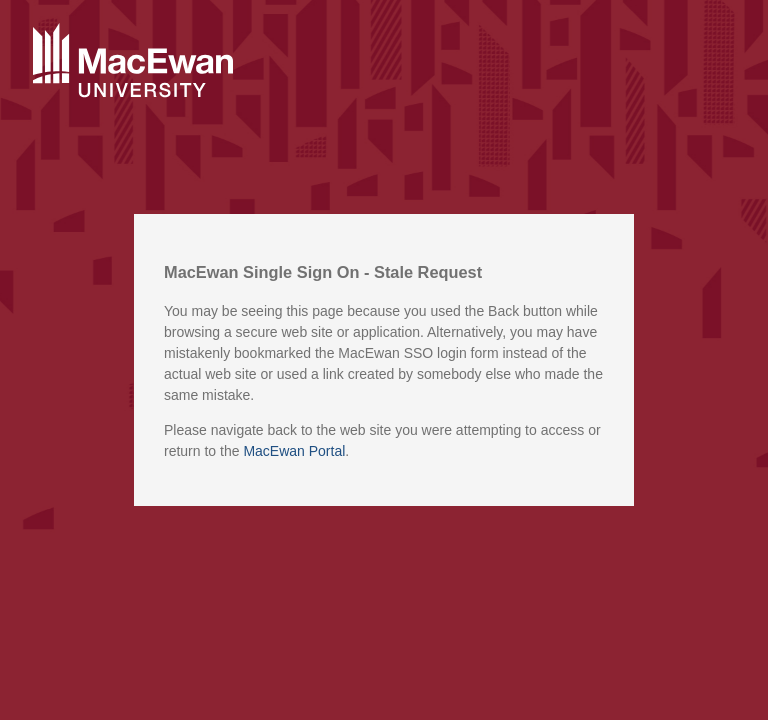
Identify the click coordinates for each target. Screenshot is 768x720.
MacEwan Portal (294, 451)
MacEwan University (133, 62)
